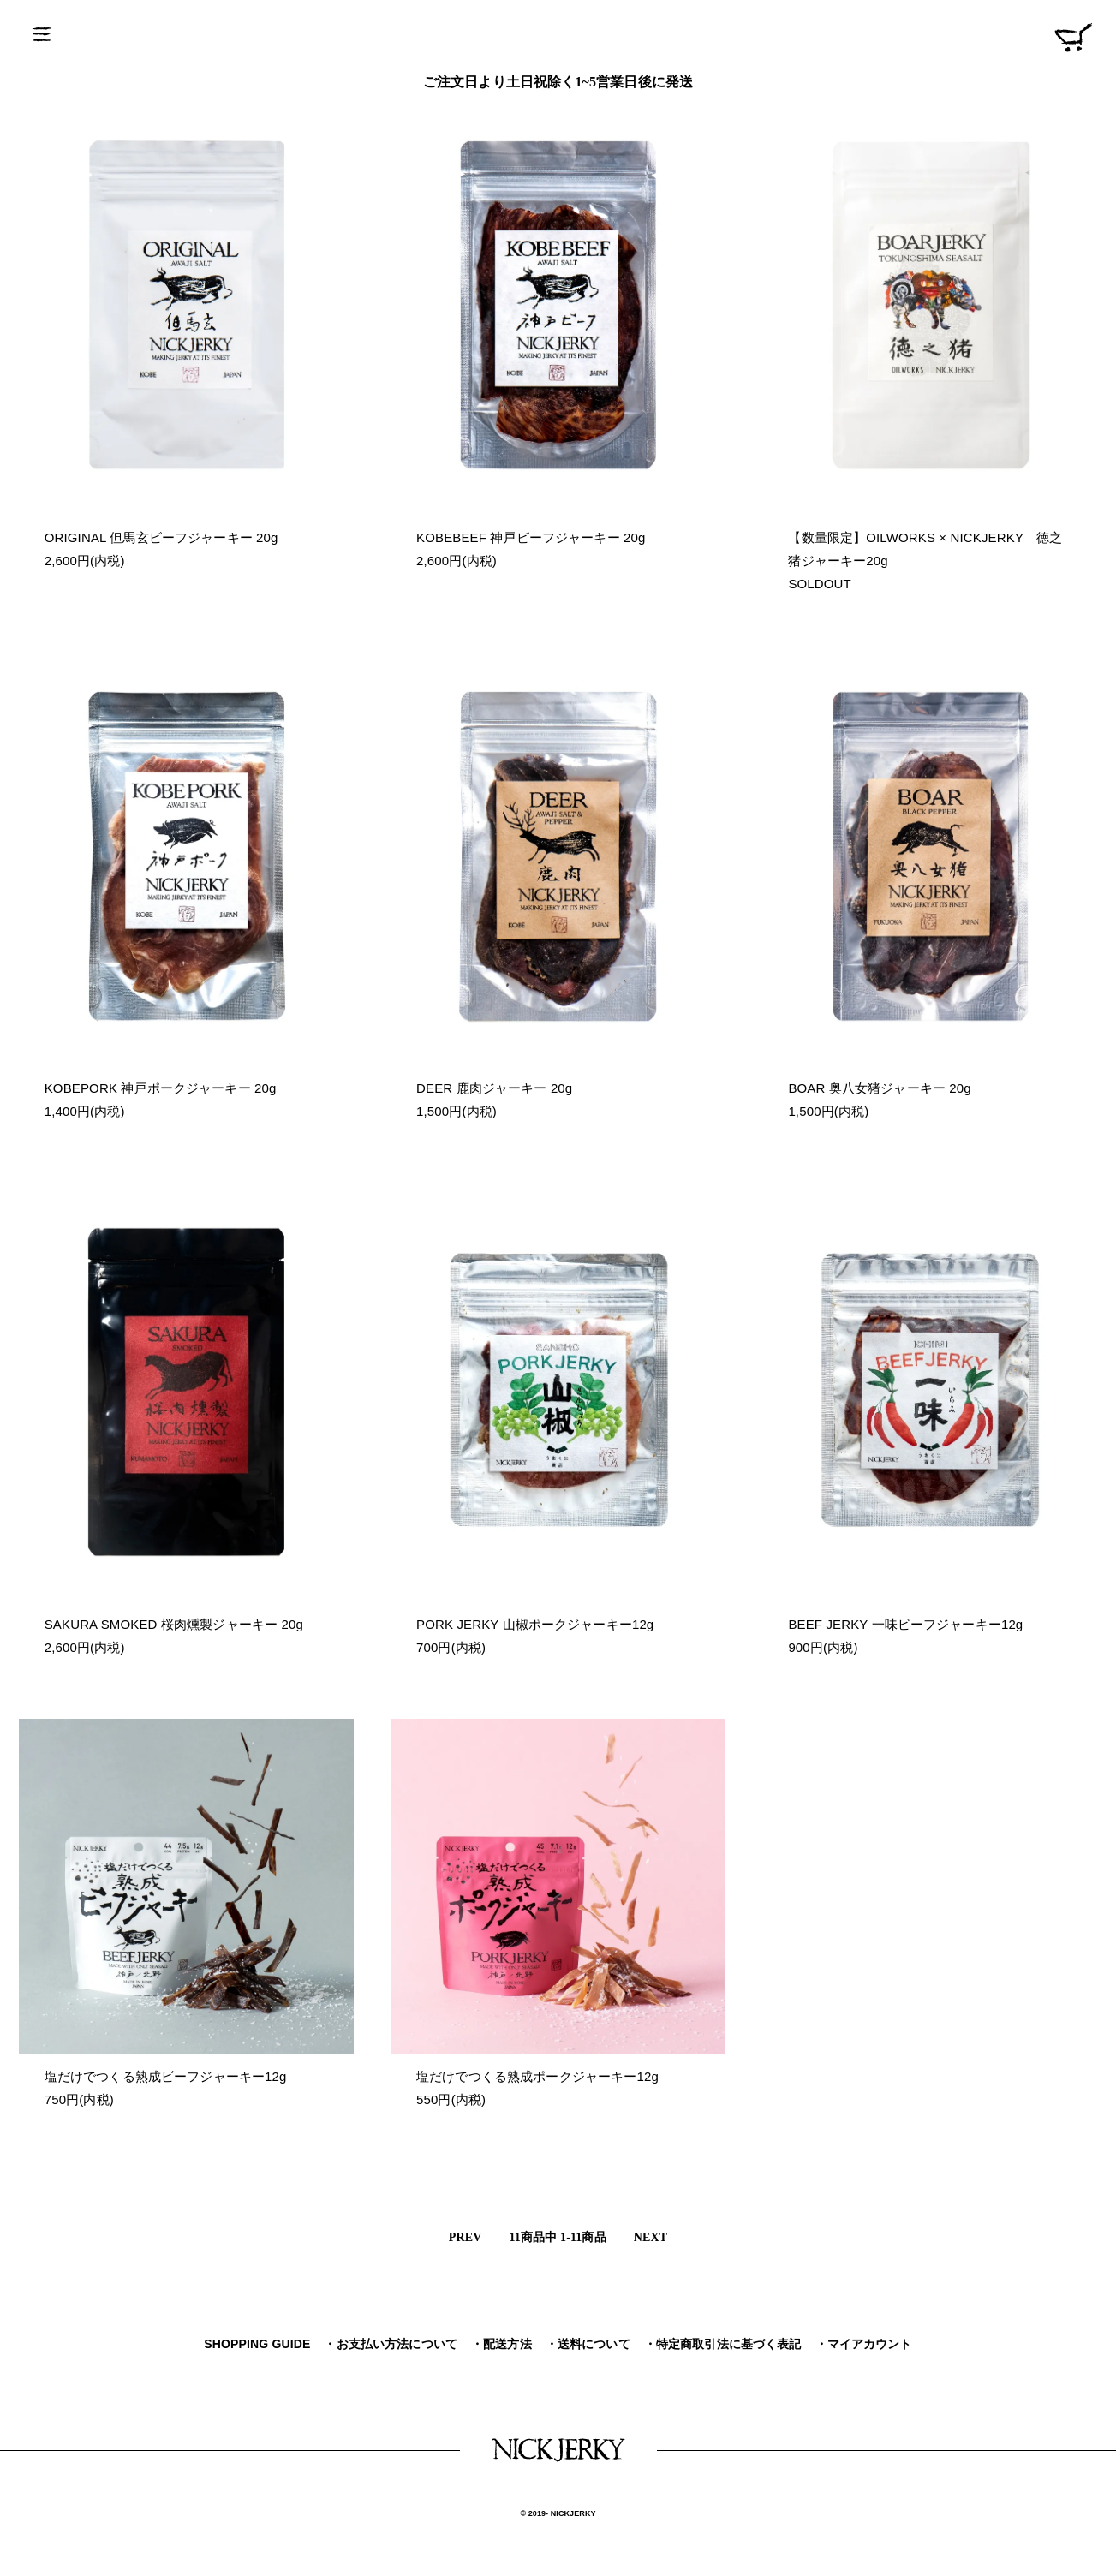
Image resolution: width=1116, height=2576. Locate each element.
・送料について (588, 2344)
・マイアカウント (863, 2344)
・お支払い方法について (390, 2344)
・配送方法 (501, 2344)
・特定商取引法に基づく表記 (723, 2344)
